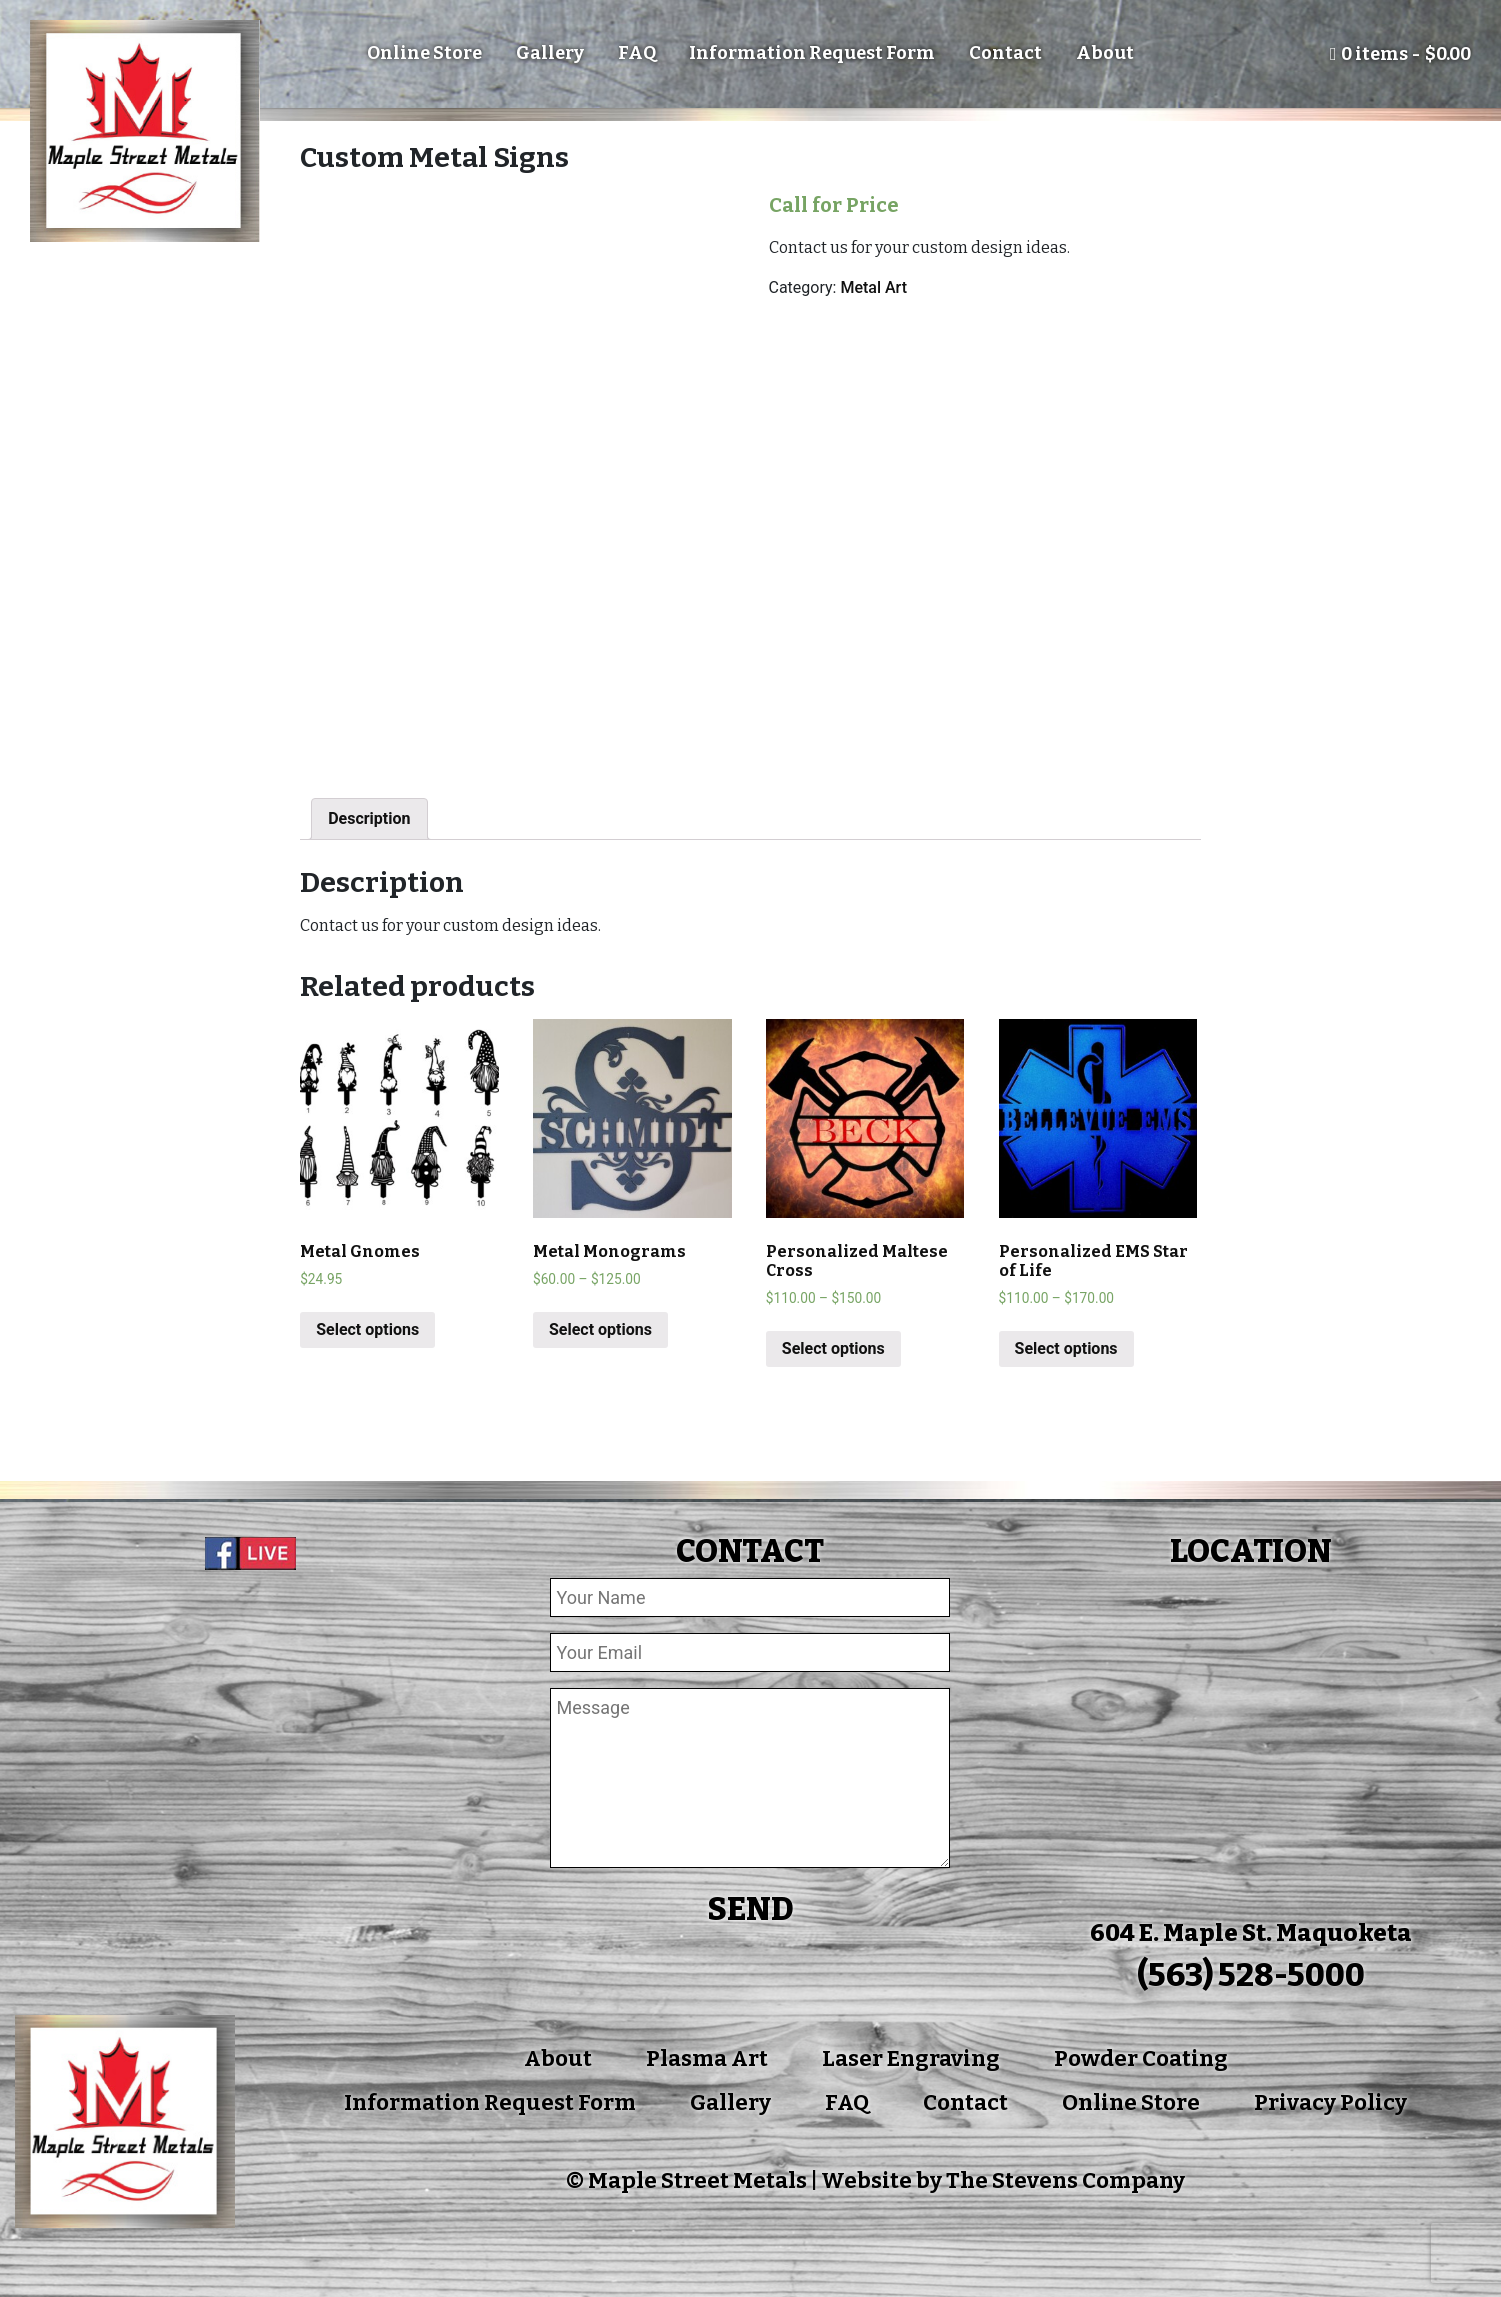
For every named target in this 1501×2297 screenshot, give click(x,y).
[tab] (369, 819)
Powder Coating (1141, 2058)
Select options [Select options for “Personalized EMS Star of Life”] (1066, 1348)
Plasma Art (707, 2058)
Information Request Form (812, 53)
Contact (1005, 53)
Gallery (550, 53)
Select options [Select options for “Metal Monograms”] (600, 1329)
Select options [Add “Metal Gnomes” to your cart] (367, 1329)
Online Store (424, 53)
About (1105, 53)
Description (369, 818)
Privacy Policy (1330, 2102)
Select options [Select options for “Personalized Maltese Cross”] (833, 1348)
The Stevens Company (1065, 2180)
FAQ (637, 53)
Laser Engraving (911, 2058)
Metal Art (873, 287)
